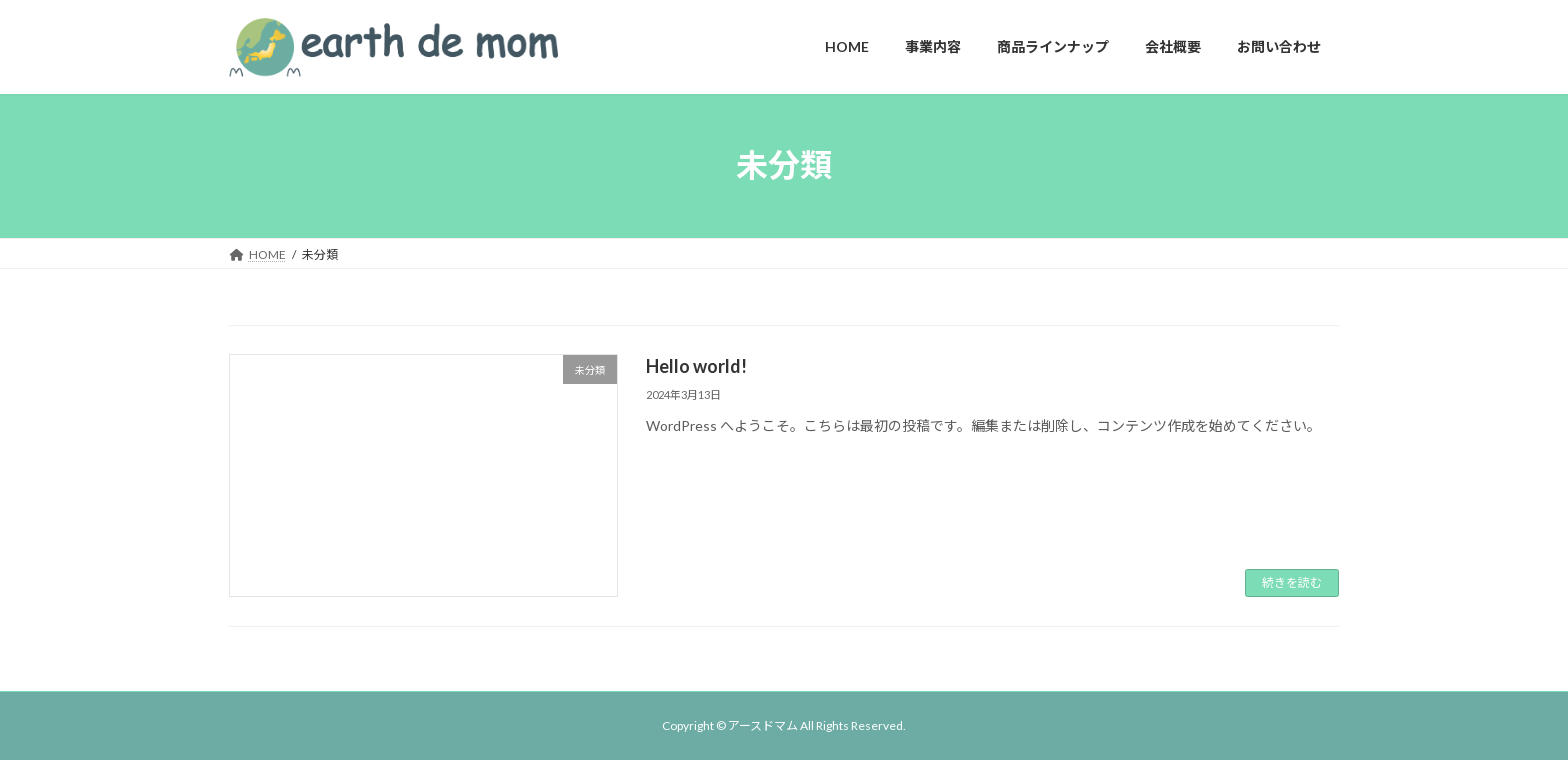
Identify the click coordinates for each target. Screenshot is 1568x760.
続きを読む (1292, 582)
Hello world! (696, 366)
